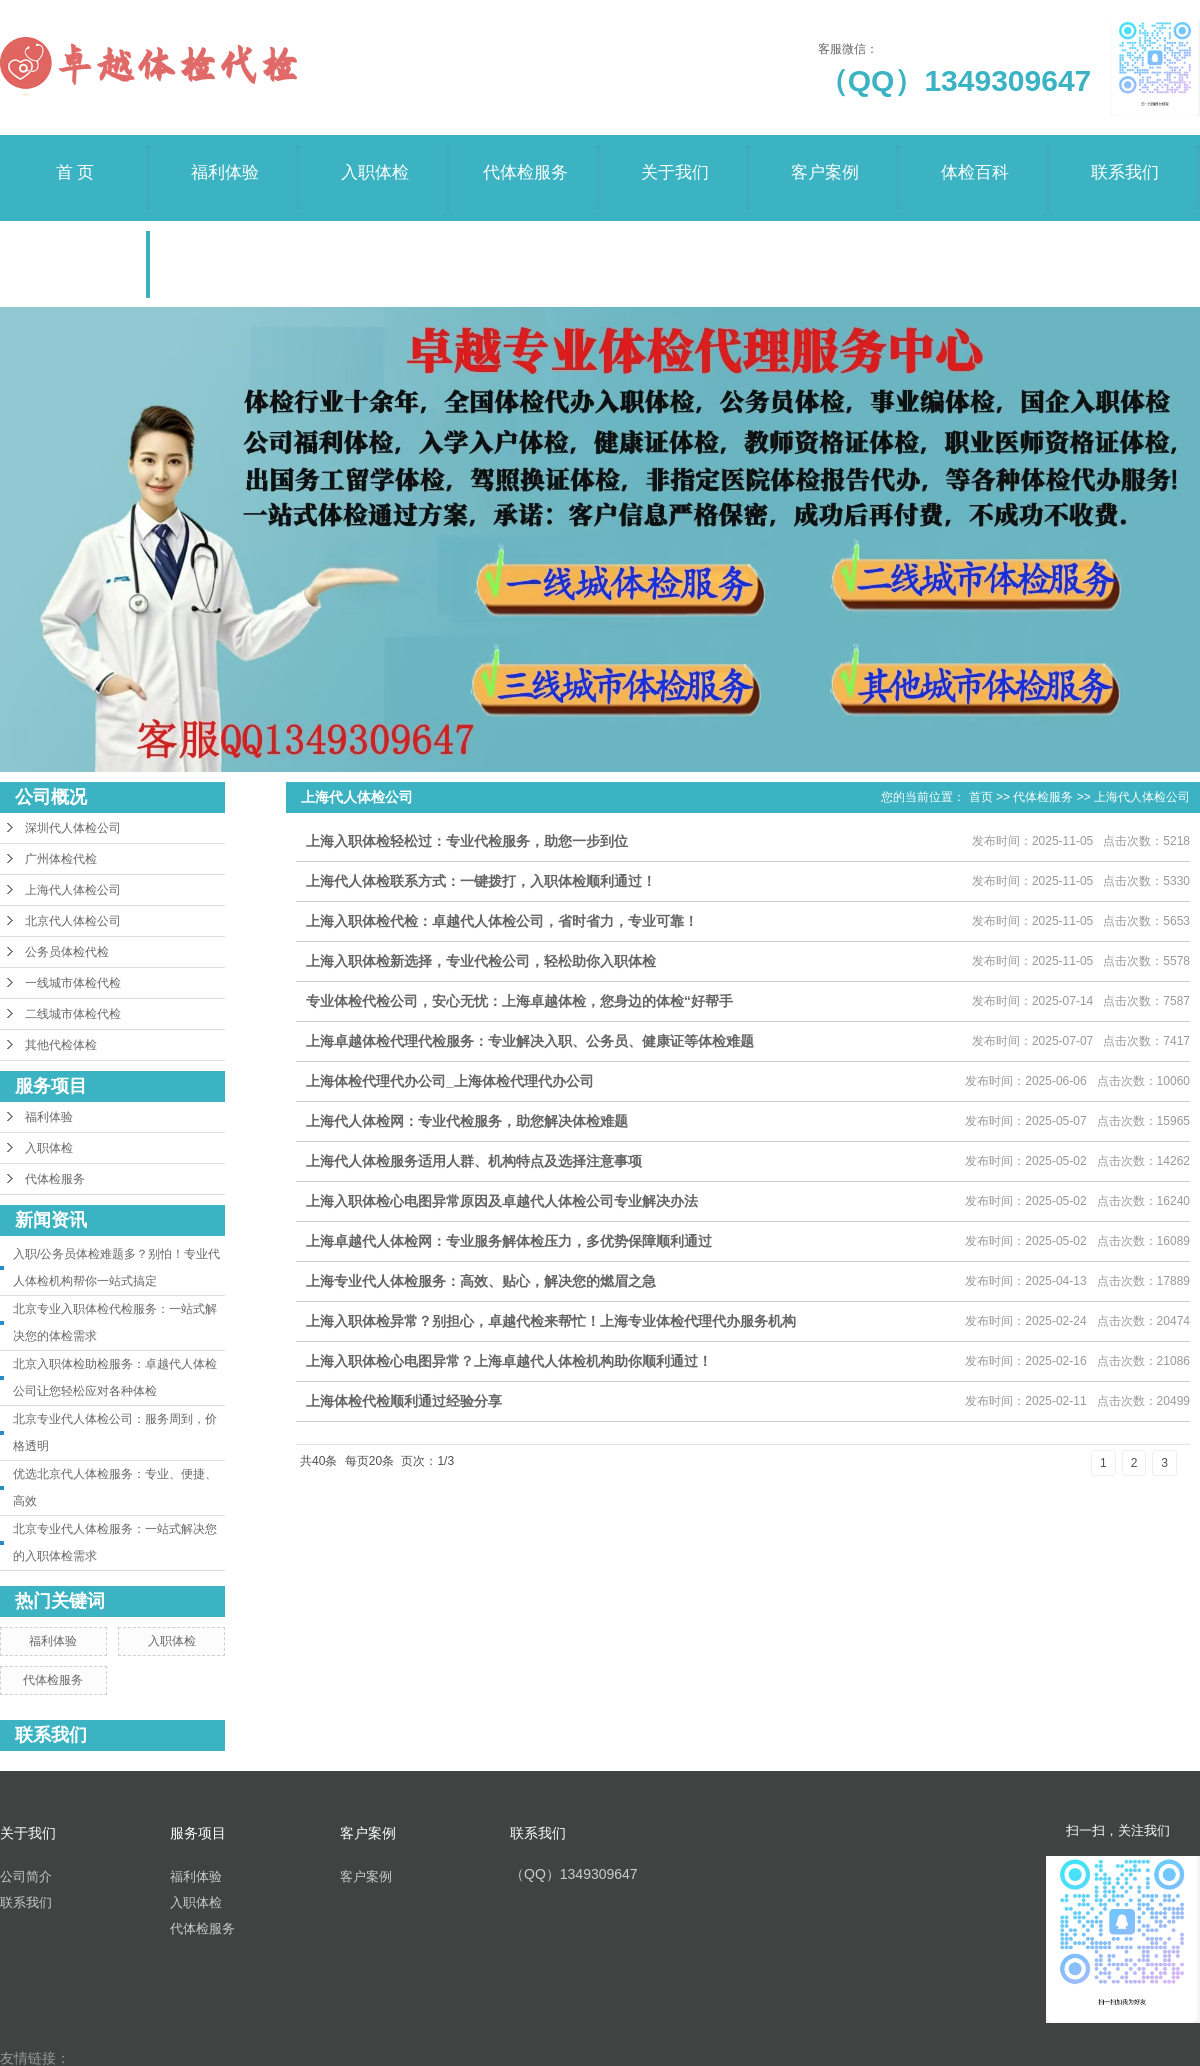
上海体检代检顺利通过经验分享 (404, 1401)
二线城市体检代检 (73, 1014)
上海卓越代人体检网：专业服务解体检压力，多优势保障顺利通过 (509, 1241)
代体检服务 (525, 158)
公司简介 (26, 1876)
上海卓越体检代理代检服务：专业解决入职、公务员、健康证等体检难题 (530, 1041)
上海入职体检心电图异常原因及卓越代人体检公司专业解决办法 (502, 1201)
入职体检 (375, 158)
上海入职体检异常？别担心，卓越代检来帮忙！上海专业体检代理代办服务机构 (551, 1321)
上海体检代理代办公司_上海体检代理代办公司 (450, 1081)
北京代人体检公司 (73, 921)
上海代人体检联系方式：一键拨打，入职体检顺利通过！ (481, 881)
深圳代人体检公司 (73, 828)
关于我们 (675, 158)
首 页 (75, 158)
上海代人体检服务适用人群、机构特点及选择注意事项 (474, 1161)
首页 (981, 797)
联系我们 (1125, 158)
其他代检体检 (61, 1045)
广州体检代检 (61, 859)
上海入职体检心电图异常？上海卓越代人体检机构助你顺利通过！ (509, 1361)
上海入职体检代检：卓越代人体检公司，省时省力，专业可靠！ (502, 921)
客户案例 (825, 158)
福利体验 (225, 158)
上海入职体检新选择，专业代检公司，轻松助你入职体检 (481, 961)
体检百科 (975, 158)
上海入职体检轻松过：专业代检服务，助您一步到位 (467, 841)
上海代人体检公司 (73, 890)
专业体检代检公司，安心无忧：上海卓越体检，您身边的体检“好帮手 (519, 1001)
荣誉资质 (75, 244)
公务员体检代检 (67, 952)
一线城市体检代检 (73, 983)
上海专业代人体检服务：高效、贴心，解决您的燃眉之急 (481, 1281)
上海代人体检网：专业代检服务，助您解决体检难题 (467, 1121)
